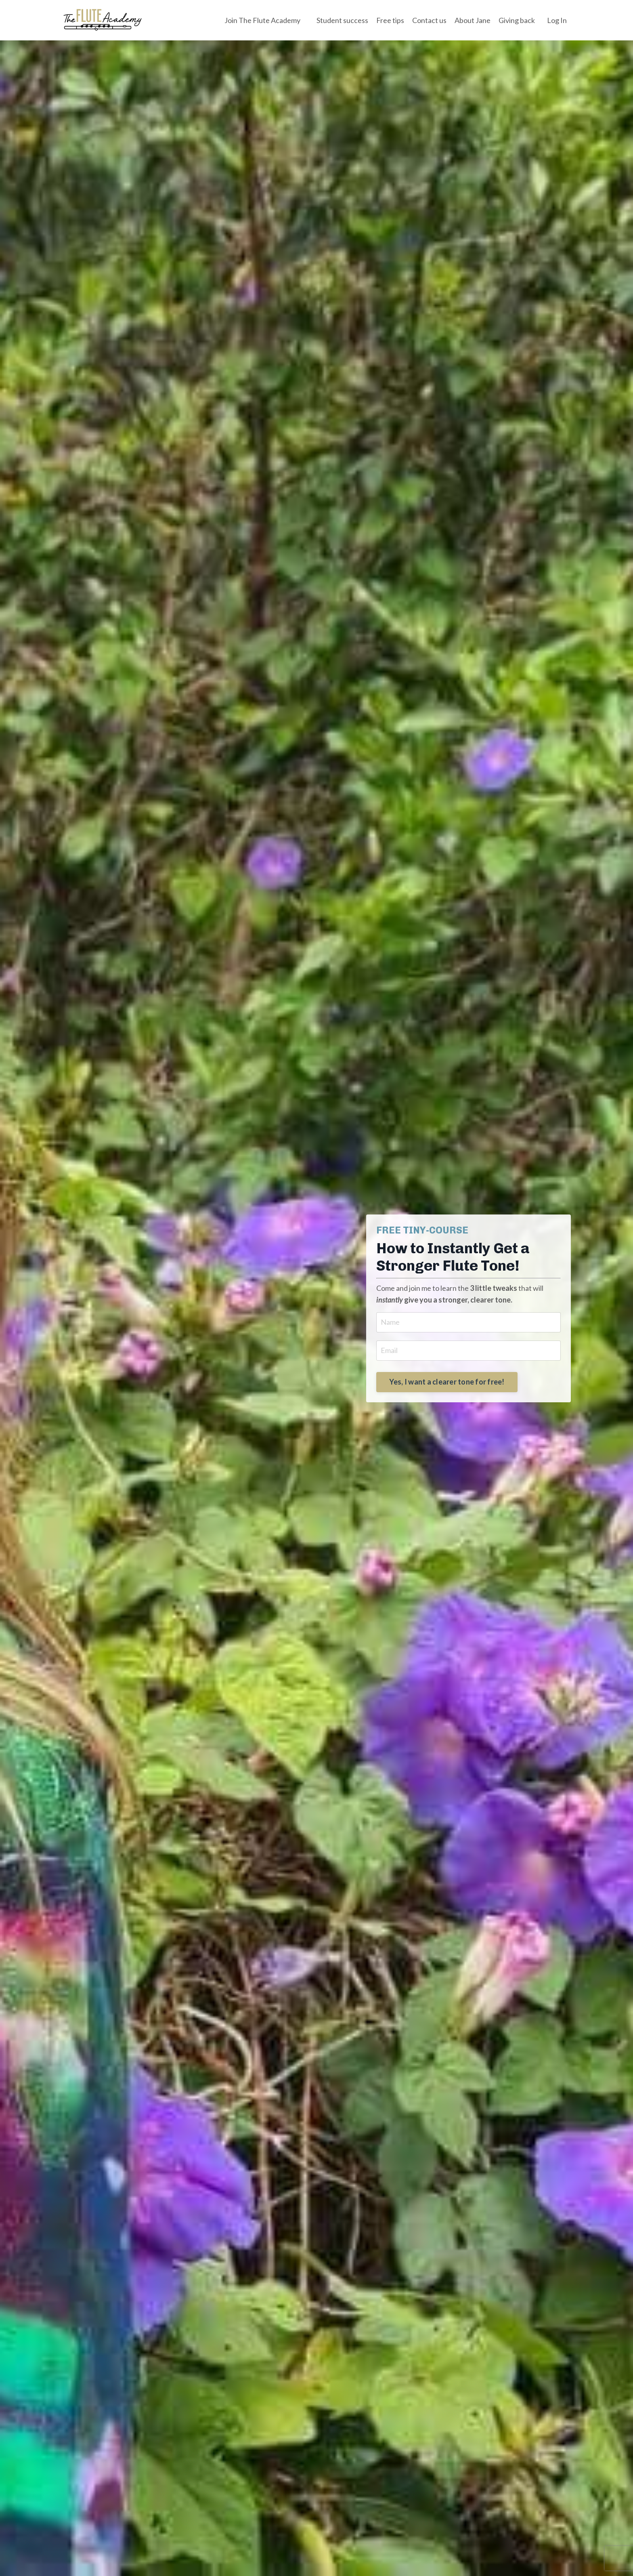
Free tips (390, 20)
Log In (557, 20)
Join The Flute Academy (262, 20)
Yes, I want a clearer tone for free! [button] (447, 1381)
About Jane (472, 20)
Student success (342, 20)
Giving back (517, 20)
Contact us (429, 20)
